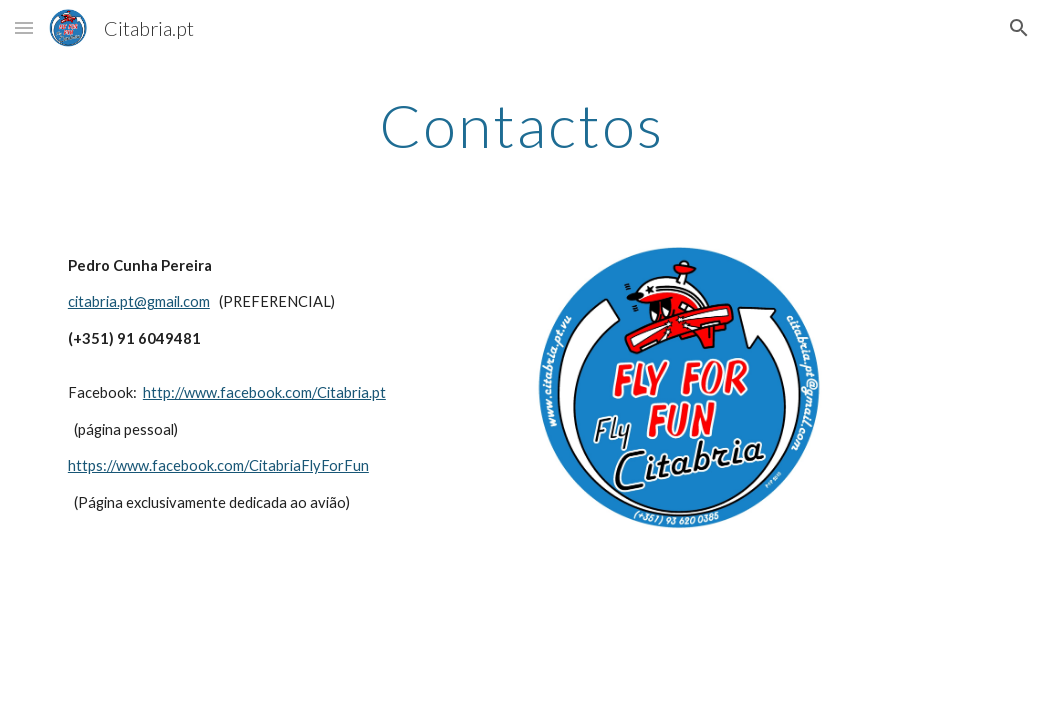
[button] (24, 27)
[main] (521, 125)
